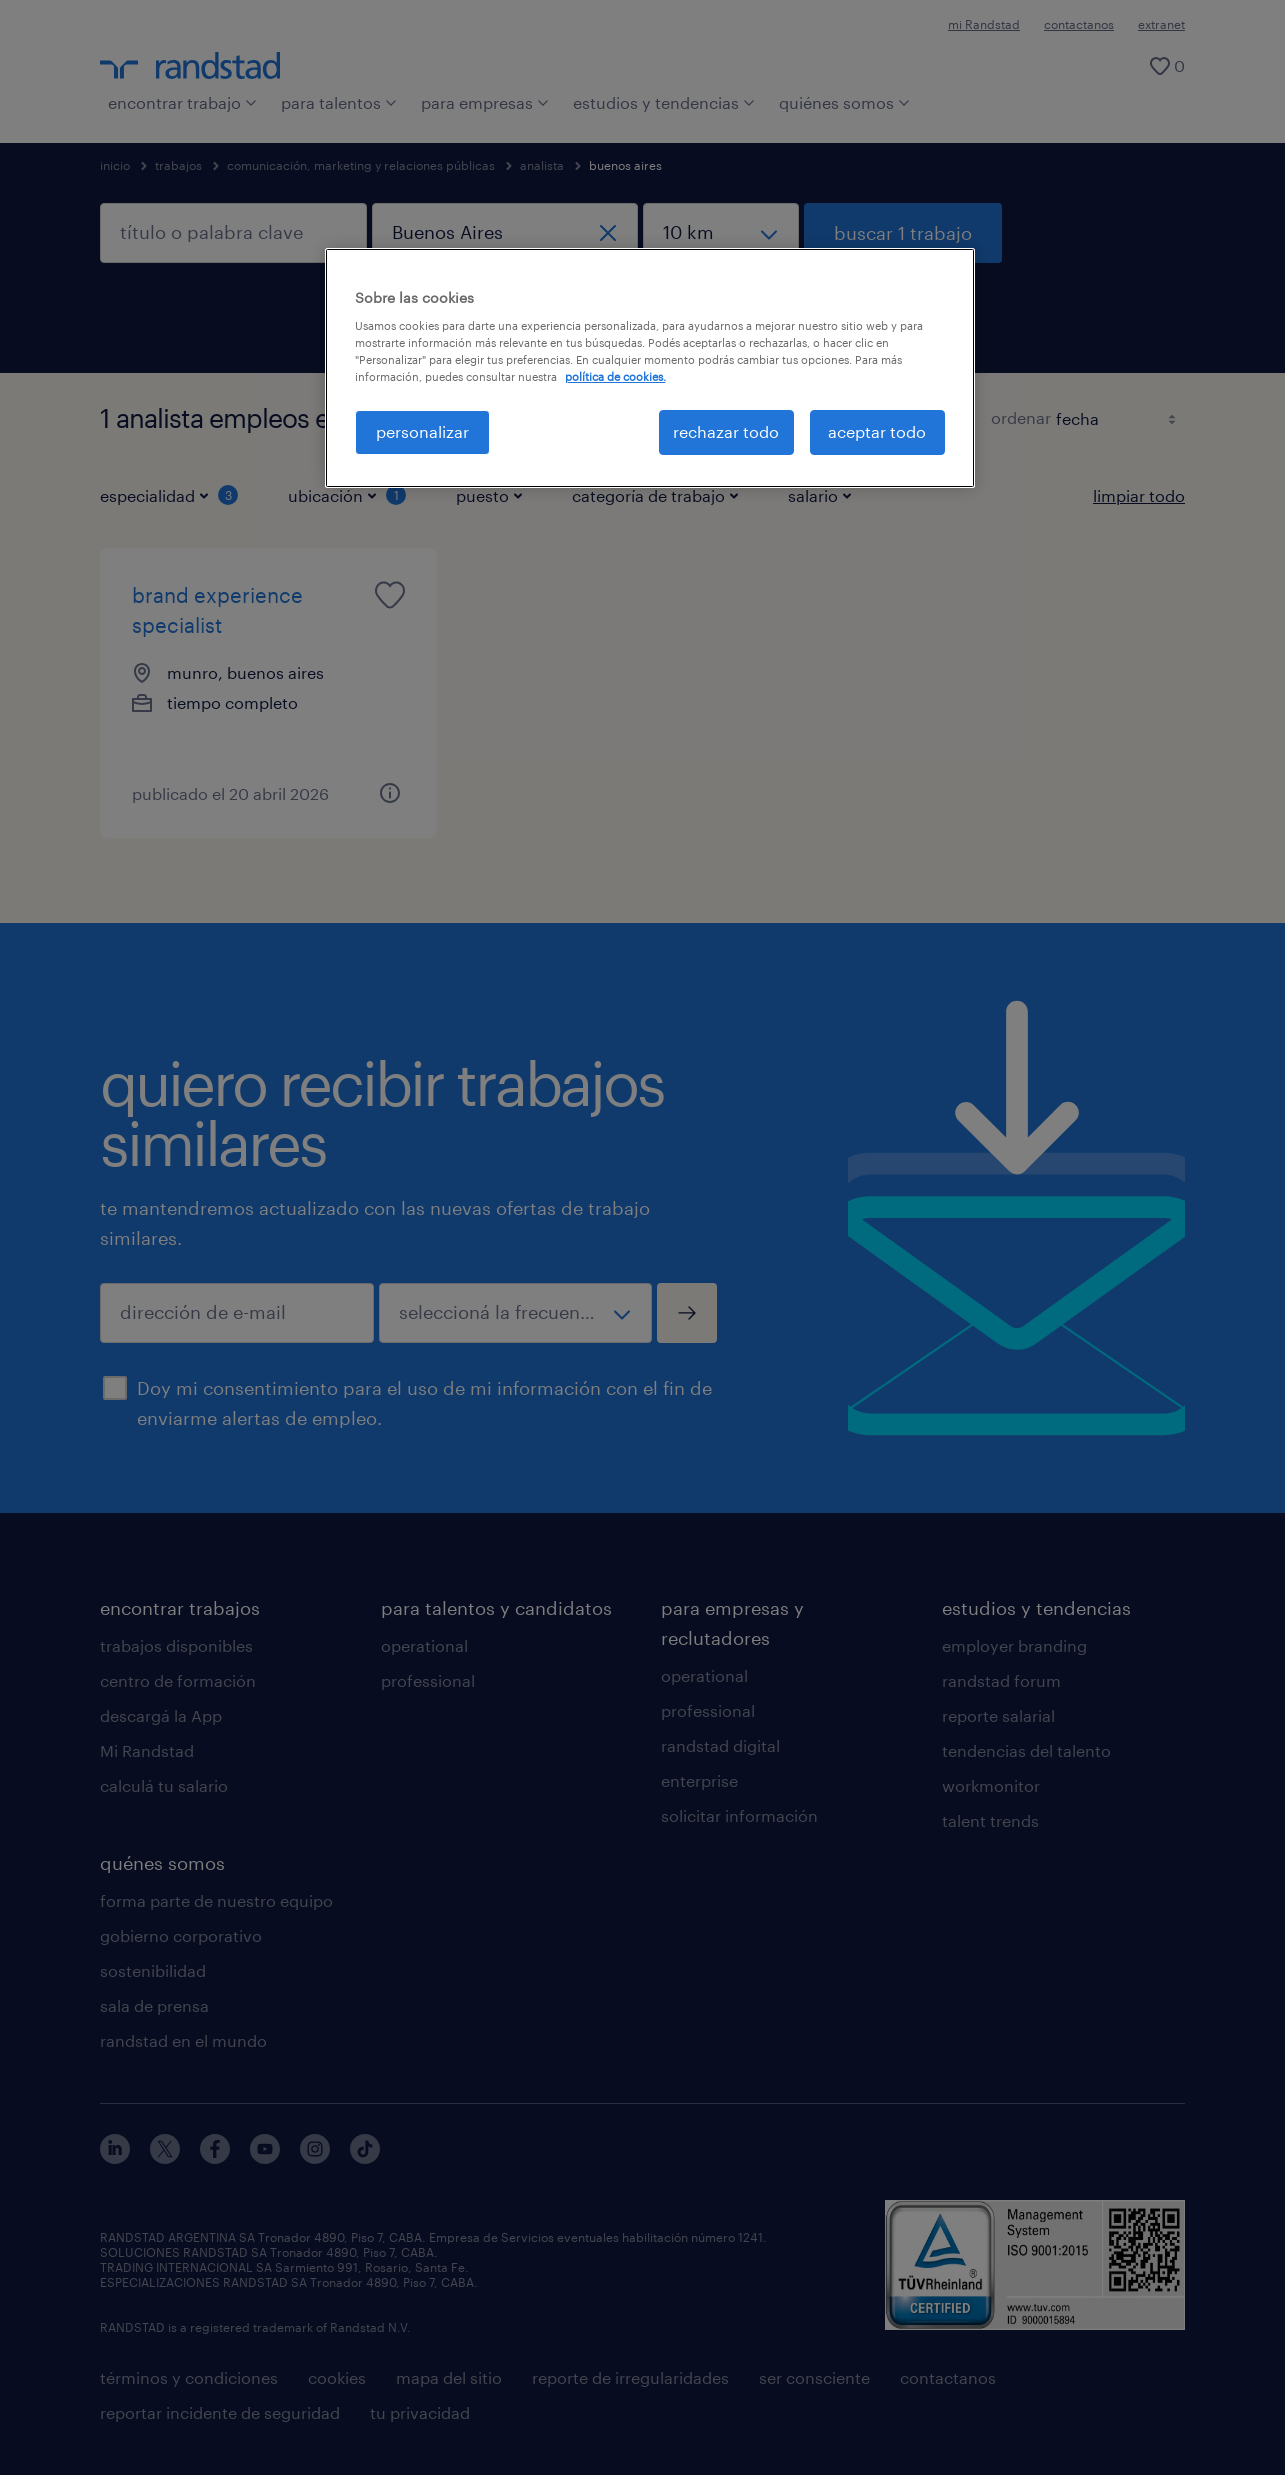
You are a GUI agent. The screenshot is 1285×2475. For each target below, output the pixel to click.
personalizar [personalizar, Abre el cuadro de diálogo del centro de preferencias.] (422, 431)
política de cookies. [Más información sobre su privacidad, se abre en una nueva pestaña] (615, 376)
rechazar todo (726, 431)
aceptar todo (877, 431)
